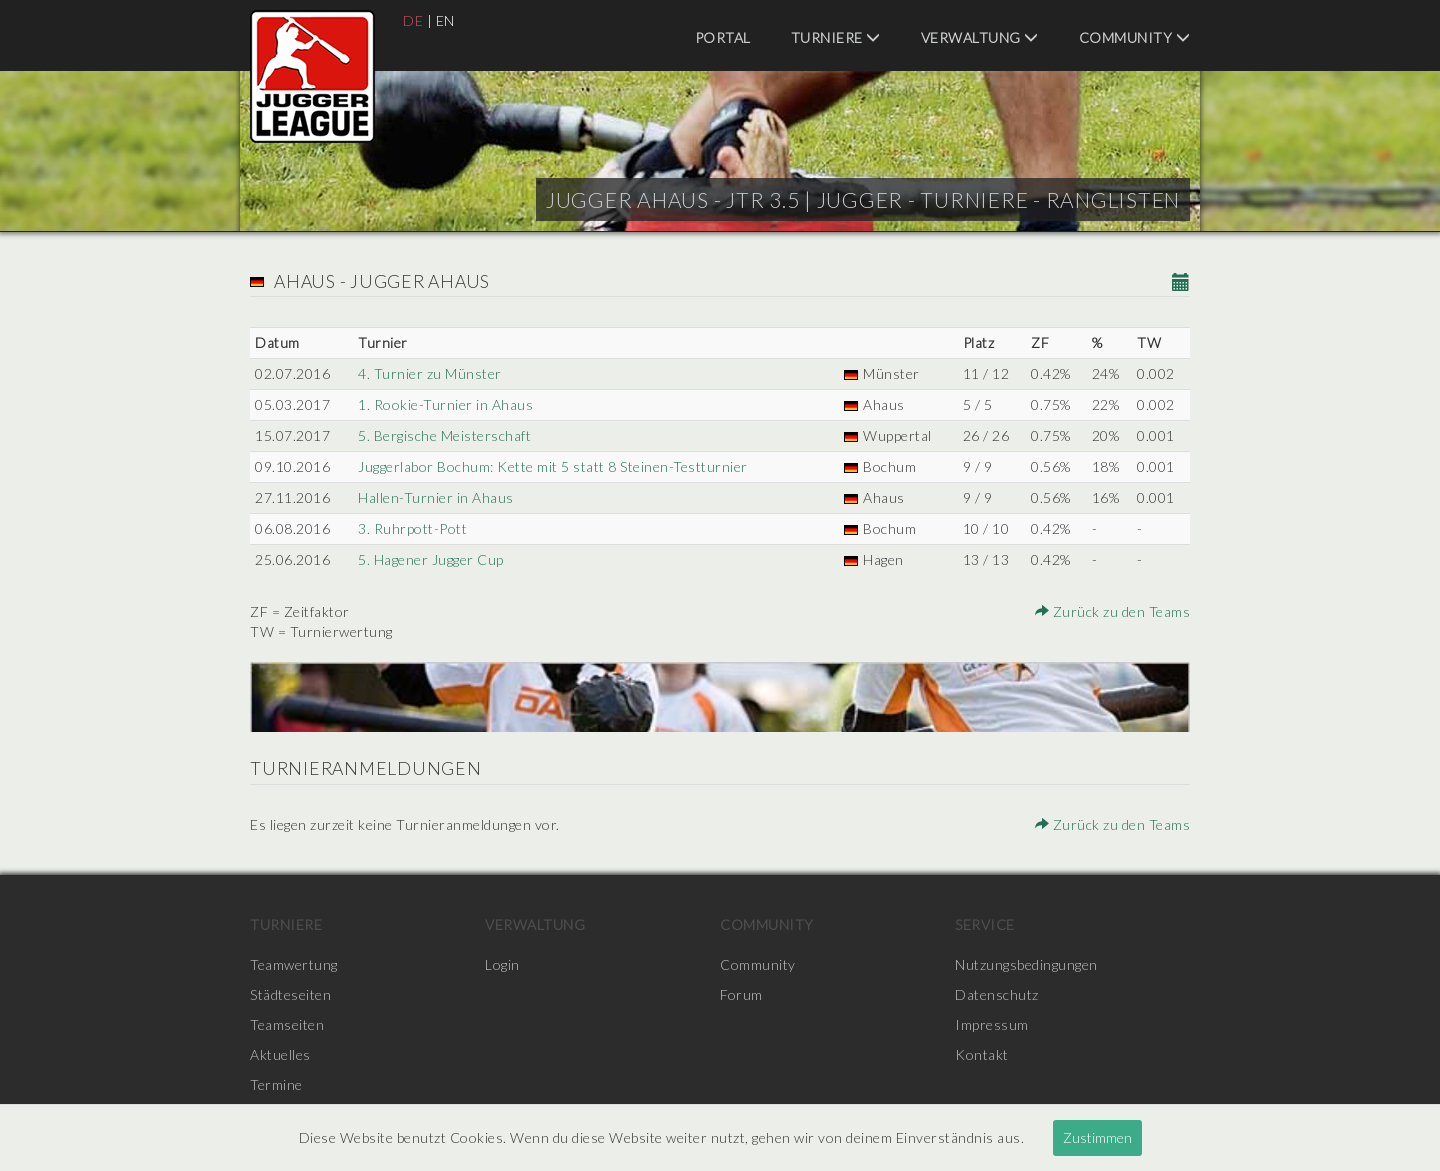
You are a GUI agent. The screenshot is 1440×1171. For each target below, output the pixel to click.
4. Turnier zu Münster (430, 373)
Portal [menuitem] (723, 37)
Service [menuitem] (985, 924)
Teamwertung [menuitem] (294, 964)
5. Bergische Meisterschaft (444, 435)
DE (413, 20)
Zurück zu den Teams (1113, 611)
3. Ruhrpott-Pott (412, 528)
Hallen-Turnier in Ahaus (436, 497)
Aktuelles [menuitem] (280, 1054)
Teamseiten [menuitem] (287, 1024)
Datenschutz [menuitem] (997, 994)
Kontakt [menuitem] (982, 1054)
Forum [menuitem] (741, 994)
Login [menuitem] (502, 964)
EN (445, 20)
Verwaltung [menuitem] (980, 37)
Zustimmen (1097, 1137)
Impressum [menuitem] (992, 1024)
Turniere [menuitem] (836, 37)
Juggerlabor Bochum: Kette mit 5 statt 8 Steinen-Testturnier (553, 466)
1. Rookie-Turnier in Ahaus (445, 404)
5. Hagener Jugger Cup (431, 559)
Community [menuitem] (1135, 37)
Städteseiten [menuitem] (290, 994)
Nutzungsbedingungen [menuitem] (1026, 964)
